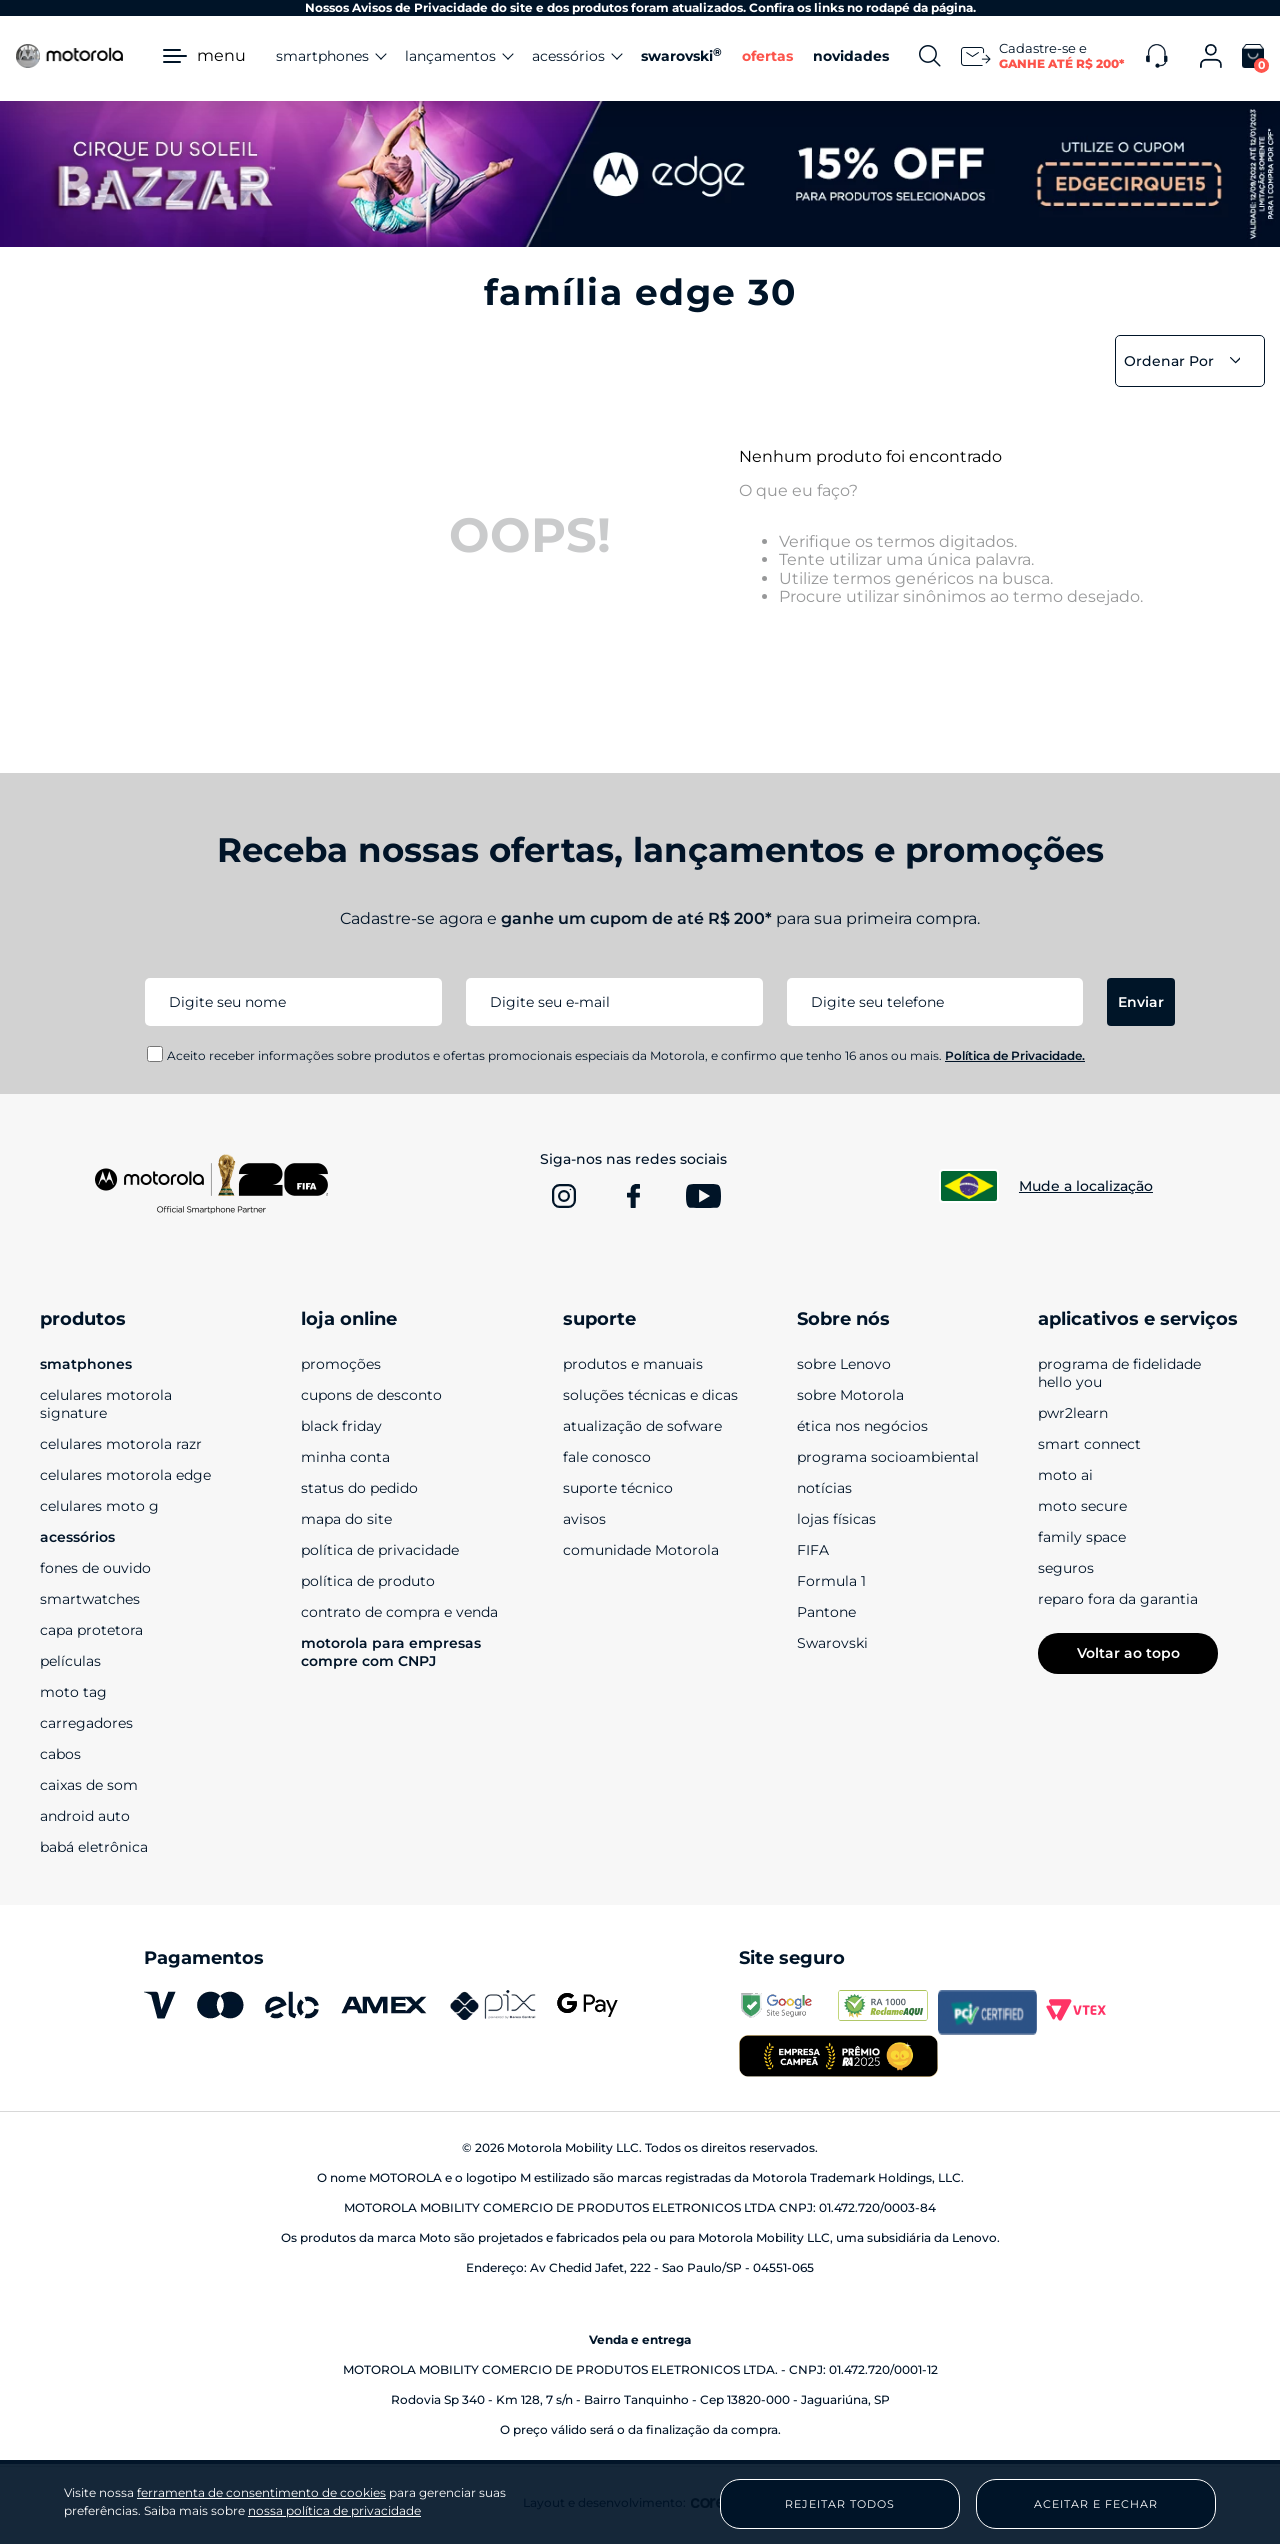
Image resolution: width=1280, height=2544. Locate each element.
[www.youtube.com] (704, 1196)
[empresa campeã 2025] (838, 2058)
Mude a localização (1086, 1186)
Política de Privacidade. (1015, 1055)
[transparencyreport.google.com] (788, 2012)
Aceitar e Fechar (1096, 2504)
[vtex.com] (1086, 2012)
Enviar (1141, 1002)
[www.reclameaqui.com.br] (887, 2012)
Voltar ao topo (1128, 1653)
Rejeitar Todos (840, 2504)
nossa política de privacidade (334, 2510)
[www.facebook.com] (634, 1196)
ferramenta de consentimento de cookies (261, 2493)
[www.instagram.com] (564, 1196)
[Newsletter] (1043, 56)
